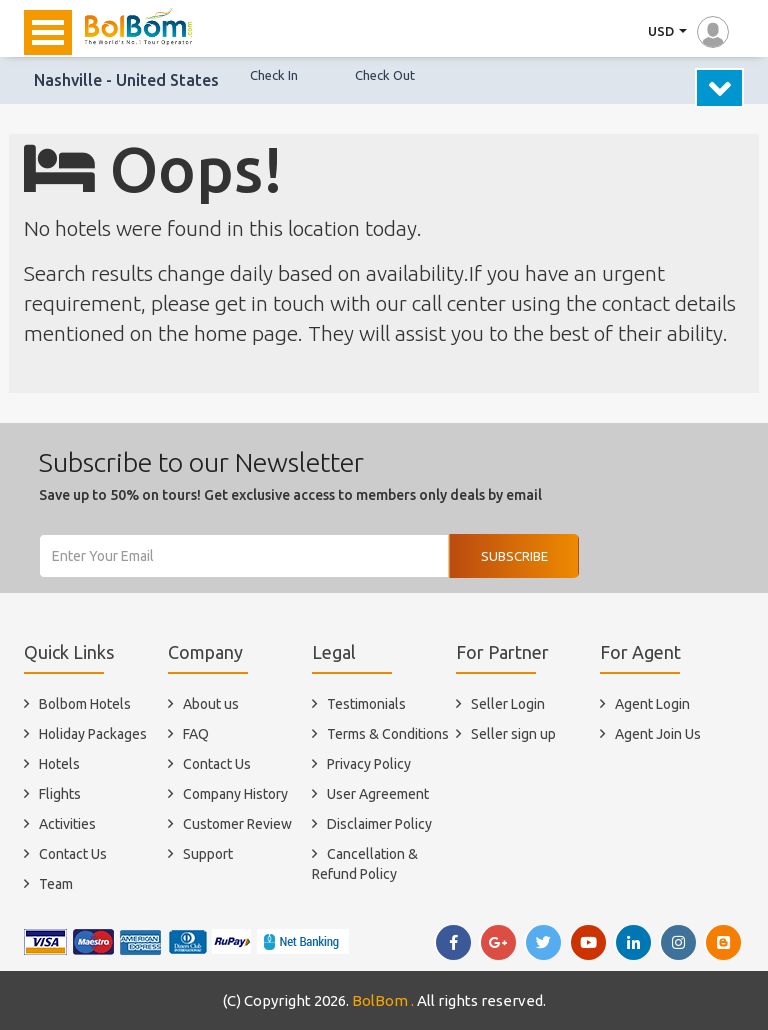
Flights (60, 794)
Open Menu (48, 32)
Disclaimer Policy (379, 824)
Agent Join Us (658, 734)
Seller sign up (513, 734)
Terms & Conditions (388, 734)
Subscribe (514, 556)
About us (211, 704)
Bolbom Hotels (85, 704)
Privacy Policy (369, 764)
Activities (67, 824)
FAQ (196, 734)
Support (208, 854)
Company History (235, 794)
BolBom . (383, 1000)
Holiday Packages (93, 734)
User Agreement (378, 794)
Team (56, 884)
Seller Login (508, 704)
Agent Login (652, 704)
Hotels (59, 764)
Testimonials (366, 704)
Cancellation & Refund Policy (365, 864)
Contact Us (73, 854)
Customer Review (237, 824)
